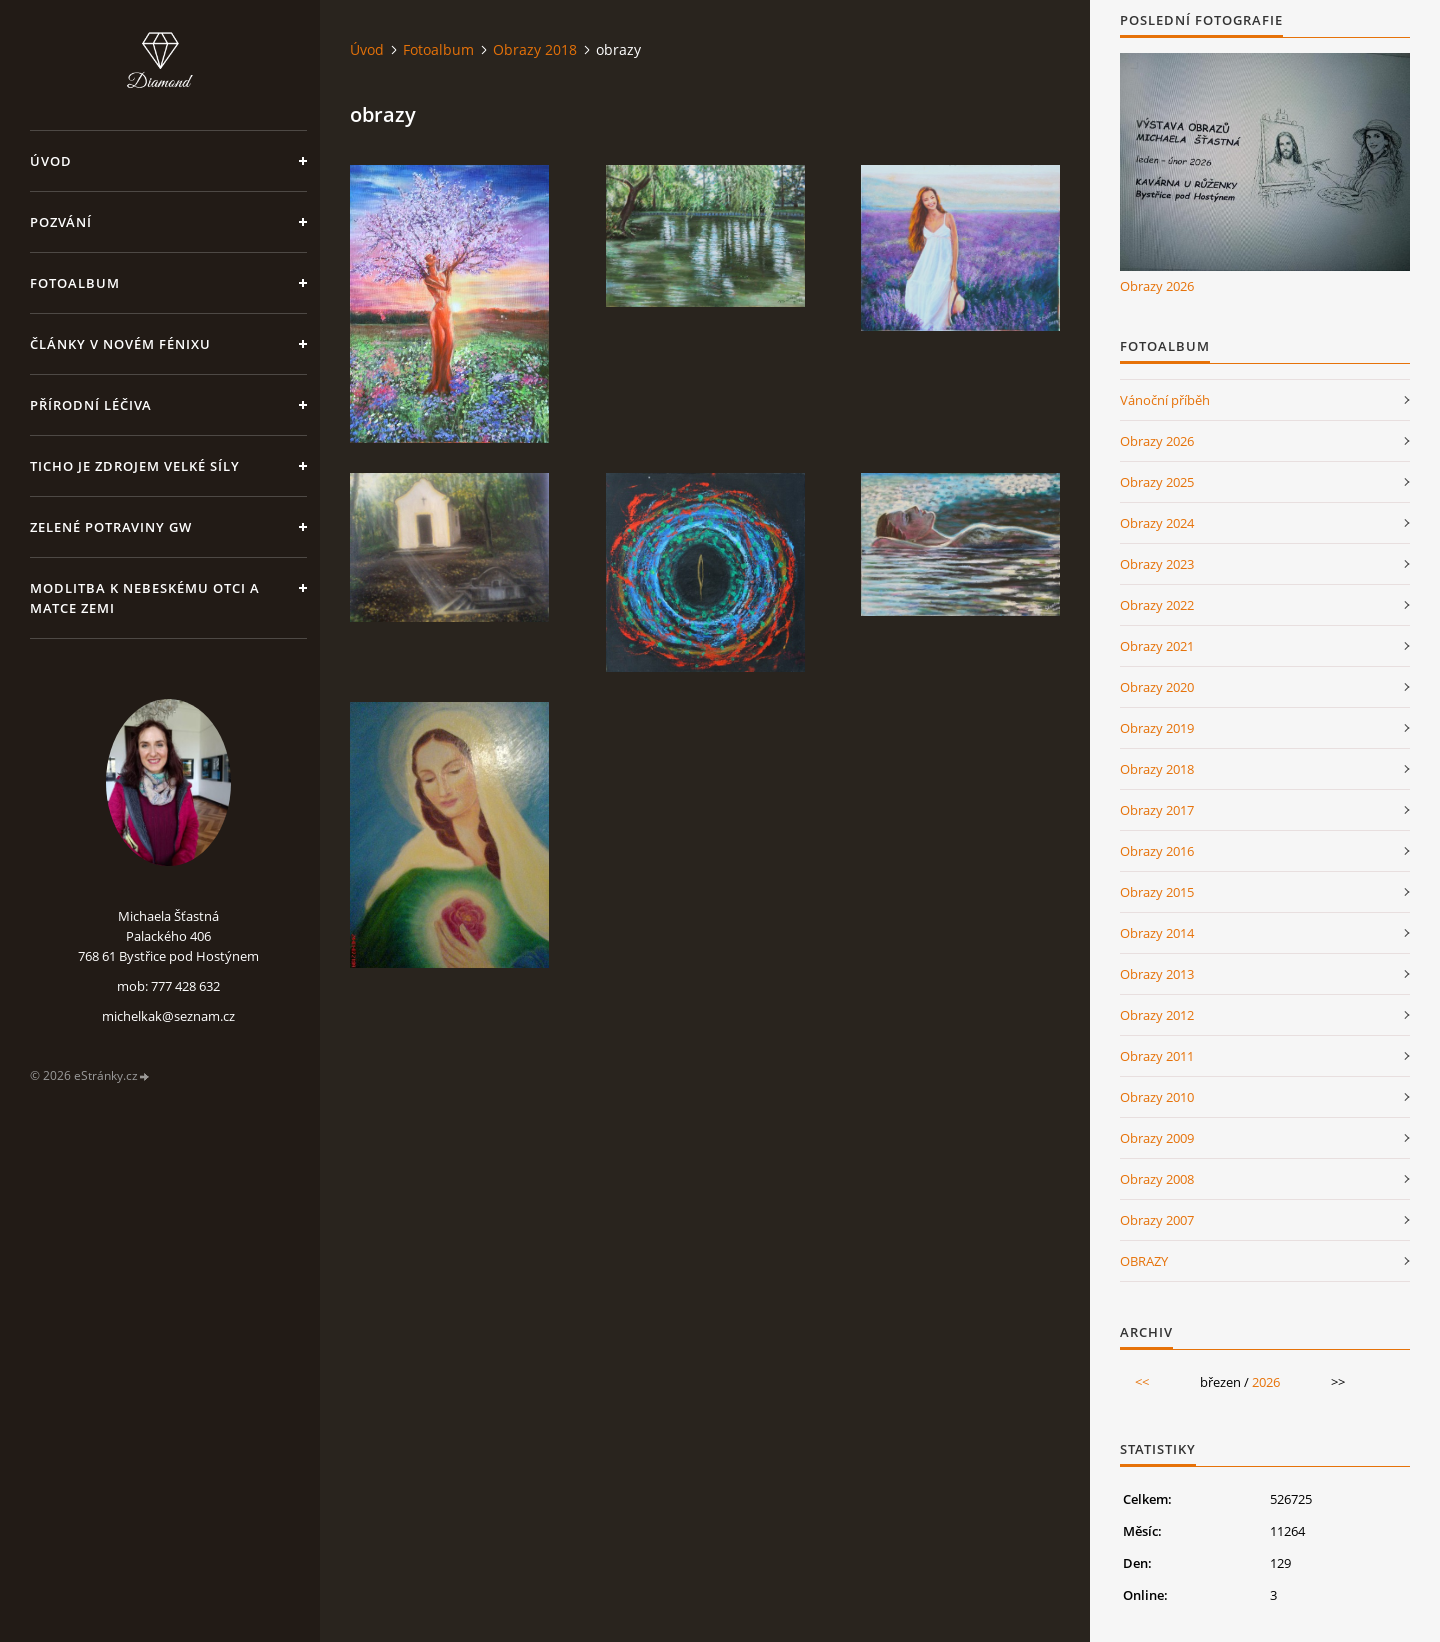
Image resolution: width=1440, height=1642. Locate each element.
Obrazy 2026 (1157, 286)
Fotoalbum (75, 283)
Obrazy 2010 (1157, 1097)
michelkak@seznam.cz (168, 1016)
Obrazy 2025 (1157, 482)
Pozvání (61, 222)
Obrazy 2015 (1157, 892)
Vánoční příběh (1165, 400)
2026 (1266, 1382)
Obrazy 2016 (1157, 851)
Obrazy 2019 (1157, 728)
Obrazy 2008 (1157, 1179)
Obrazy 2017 (1157, 810)
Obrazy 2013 (1157, 974)
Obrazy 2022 (1157, 605)
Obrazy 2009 (1157, 1138)
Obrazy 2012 (1157, 1015)
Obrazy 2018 (535, 49)
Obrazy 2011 (1157, 1056)
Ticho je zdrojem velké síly (135, 466)
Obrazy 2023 (1157, 564)
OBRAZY (1144, 1261)
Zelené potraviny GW (111, 527)
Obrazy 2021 (1157, 646)
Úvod (51, 161)
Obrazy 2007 (1157, 1220)
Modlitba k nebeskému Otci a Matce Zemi (145, 598)
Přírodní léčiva (91, 405)
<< (1142, 1382)
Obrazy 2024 (1157, 523)
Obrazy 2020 (1157, 687)
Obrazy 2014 (1157, 933)
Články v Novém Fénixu (120, 344)
